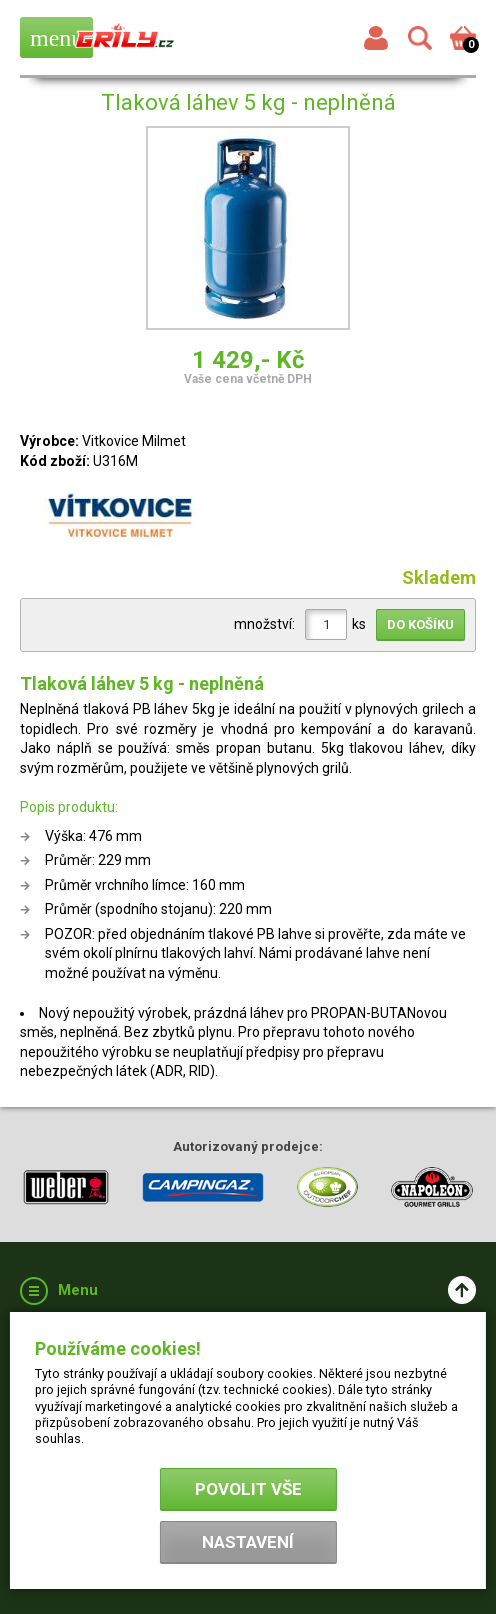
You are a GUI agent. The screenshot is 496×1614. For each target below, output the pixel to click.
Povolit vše (248, 1489)
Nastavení (248, 1542)
